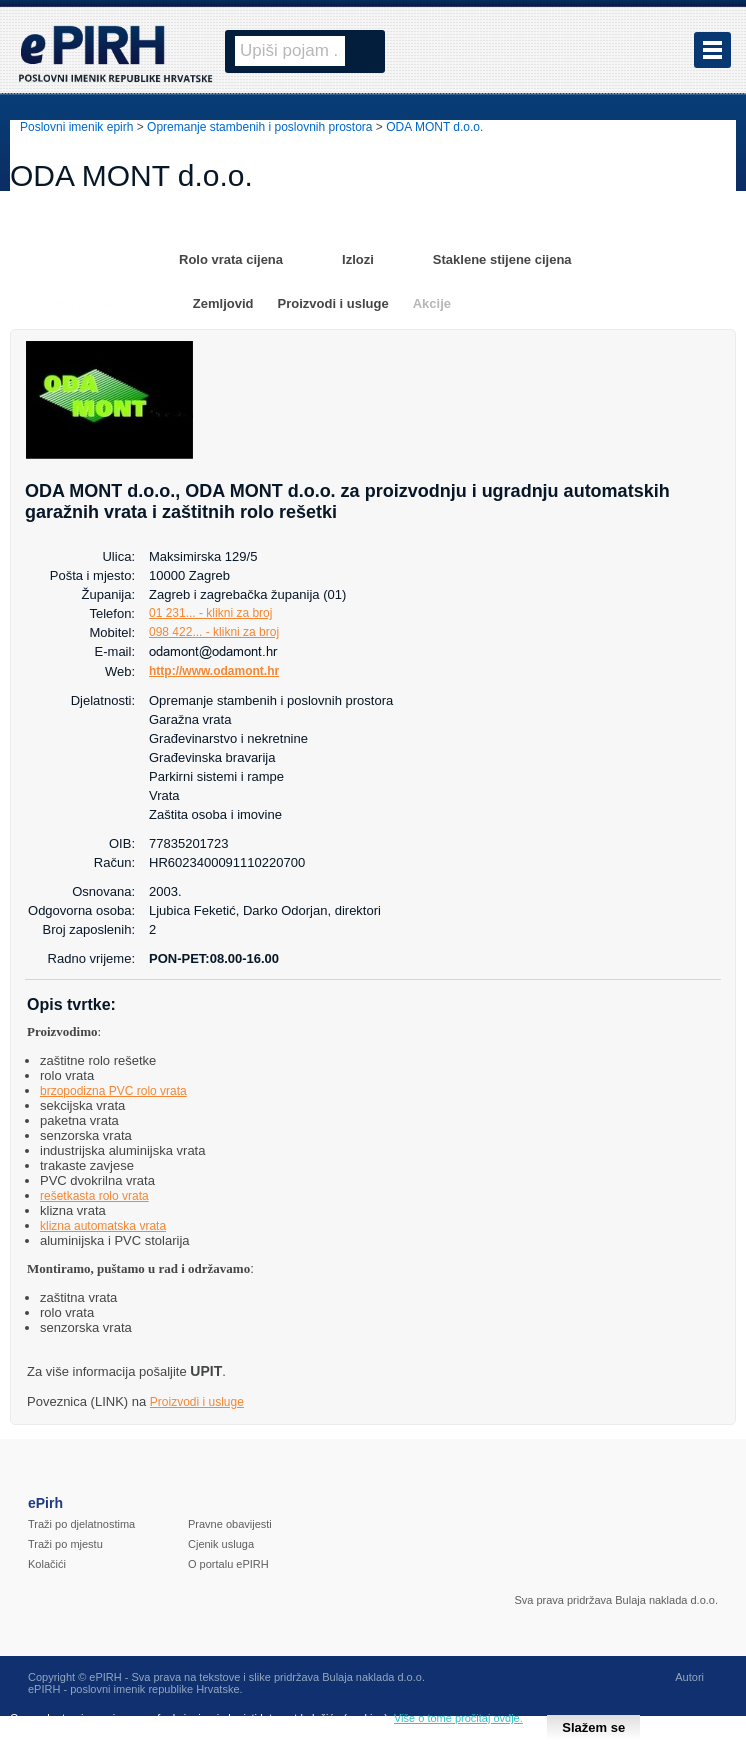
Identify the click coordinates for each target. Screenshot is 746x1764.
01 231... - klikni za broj (210, 613)
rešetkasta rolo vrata (94, 1196)
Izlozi (358, 259)
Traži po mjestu (65, 1544)
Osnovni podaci (71, 303)
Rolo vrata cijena (231, 259)
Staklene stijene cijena (502, 259)
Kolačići (47, 1564)
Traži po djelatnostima (81, 1524)
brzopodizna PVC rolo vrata (113, 1091)
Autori (689, 1677)
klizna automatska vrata (103, 1226)
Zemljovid (223, 303)
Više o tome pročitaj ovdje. (458, 1718)
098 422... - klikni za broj (214, 632)
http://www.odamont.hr (214, 671)
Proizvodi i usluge (332, 303)
